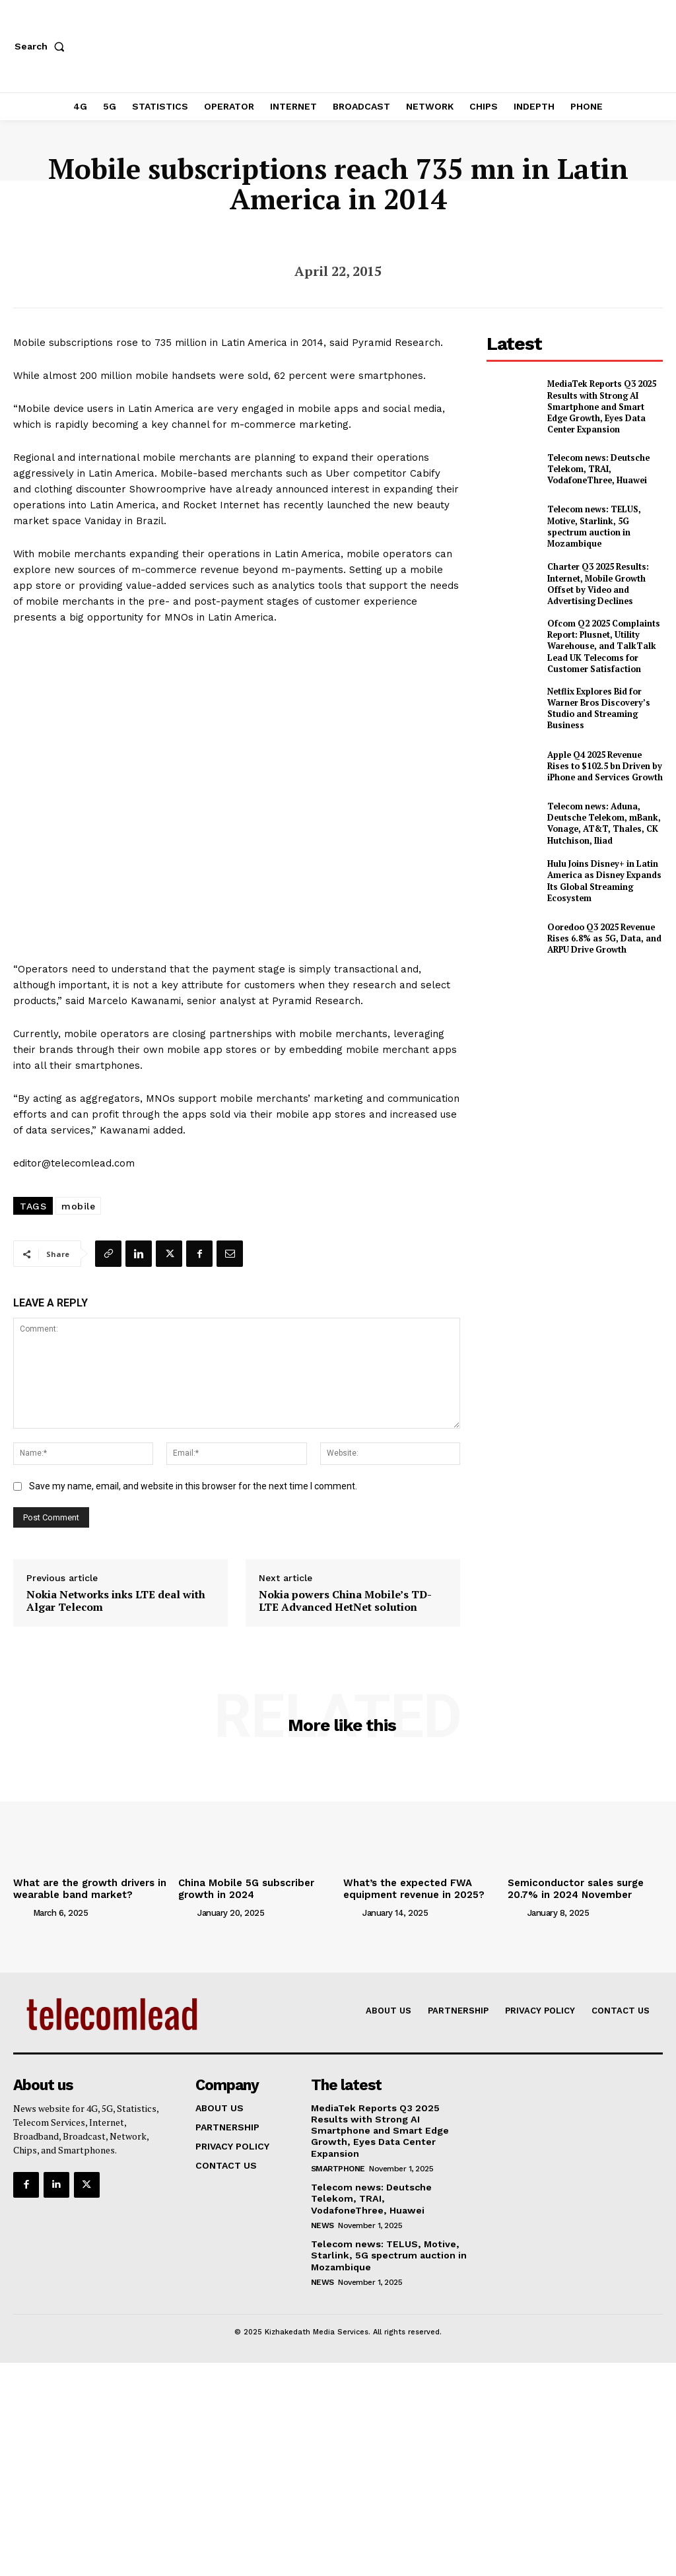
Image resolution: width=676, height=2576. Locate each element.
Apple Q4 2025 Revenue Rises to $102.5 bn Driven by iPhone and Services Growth (604, 755)
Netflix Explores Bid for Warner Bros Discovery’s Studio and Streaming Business (594, 697)
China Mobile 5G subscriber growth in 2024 (243, 1888)
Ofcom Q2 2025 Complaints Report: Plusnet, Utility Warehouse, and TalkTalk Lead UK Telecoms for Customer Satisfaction (601, 638)
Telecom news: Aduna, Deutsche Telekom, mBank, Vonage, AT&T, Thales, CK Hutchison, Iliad (601, 812)
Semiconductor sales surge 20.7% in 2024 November (573, 1888)
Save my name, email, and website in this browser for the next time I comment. (193, 1486)
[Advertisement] (581, 1058)
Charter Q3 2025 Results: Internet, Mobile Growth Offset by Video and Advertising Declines (595, 579)
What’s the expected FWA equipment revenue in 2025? (411, 1888)
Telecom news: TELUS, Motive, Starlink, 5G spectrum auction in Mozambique (591, 520)
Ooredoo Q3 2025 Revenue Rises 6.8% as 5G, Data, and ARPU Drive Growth (601, 927)
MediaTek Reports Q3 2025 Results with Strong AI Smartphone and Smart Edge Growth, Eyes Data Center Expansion (604, 403)
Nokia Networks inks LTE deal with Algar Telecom (115, 1600)
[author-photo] (21, 1911)
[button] (42, 46)
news (322, 2220)
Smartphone (338, 2165)
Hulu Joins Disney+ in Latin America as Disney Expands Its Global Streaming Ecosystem (600, 870)
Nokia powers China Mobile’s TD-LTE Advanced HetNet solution (345, 1600)
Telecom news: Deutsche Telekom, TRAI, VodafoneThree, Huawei (595, 463)
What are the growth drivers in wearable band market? (85, 1888)
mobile (78, 1206)
